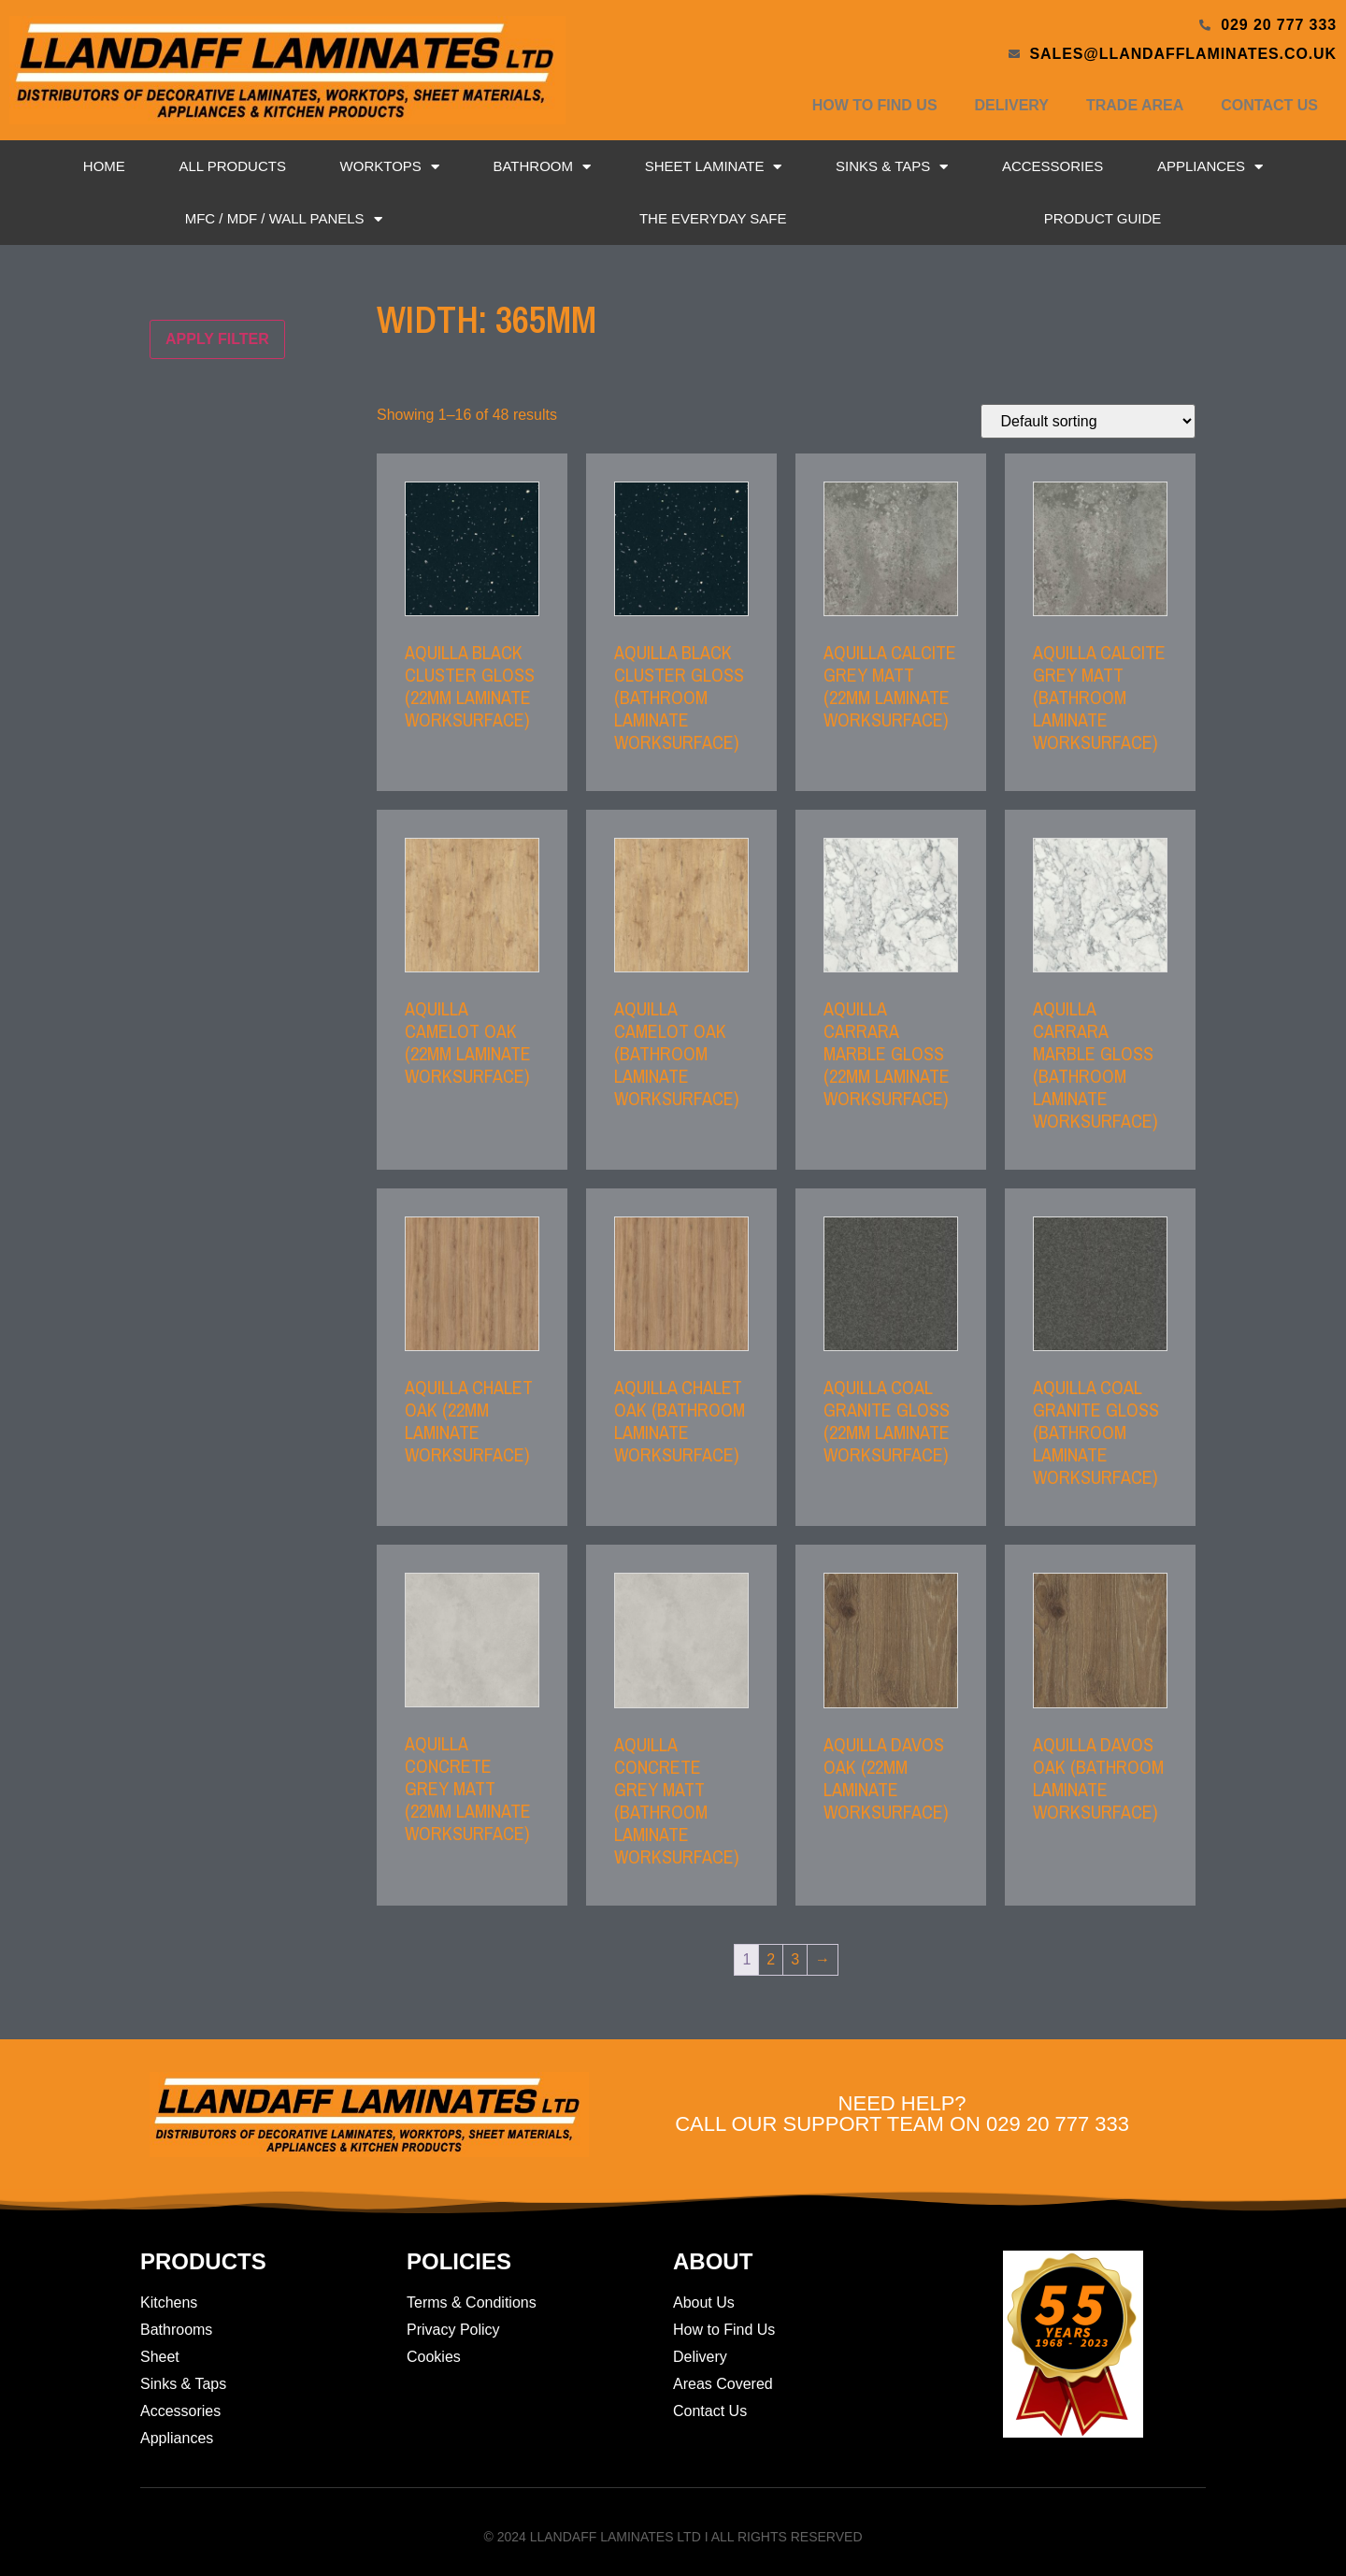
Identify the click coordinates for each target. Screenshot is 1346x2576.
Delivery (1012, 105)
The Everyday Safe (713, 218)
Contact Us (1269, 105)
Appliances (1210, 167)
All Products (232, 166)
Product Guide (1103, 218)
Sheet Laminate (713, 167)
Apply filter (217, 339)
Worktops (389, 167)
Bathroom (542, 167)
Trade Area (1134, 105)
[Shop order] (1088, 421)
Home (104, 166)
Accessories (1052, 166)
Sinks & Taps (892, 167)
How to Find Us (875, 105)
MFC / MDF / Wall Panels (283, 219)
